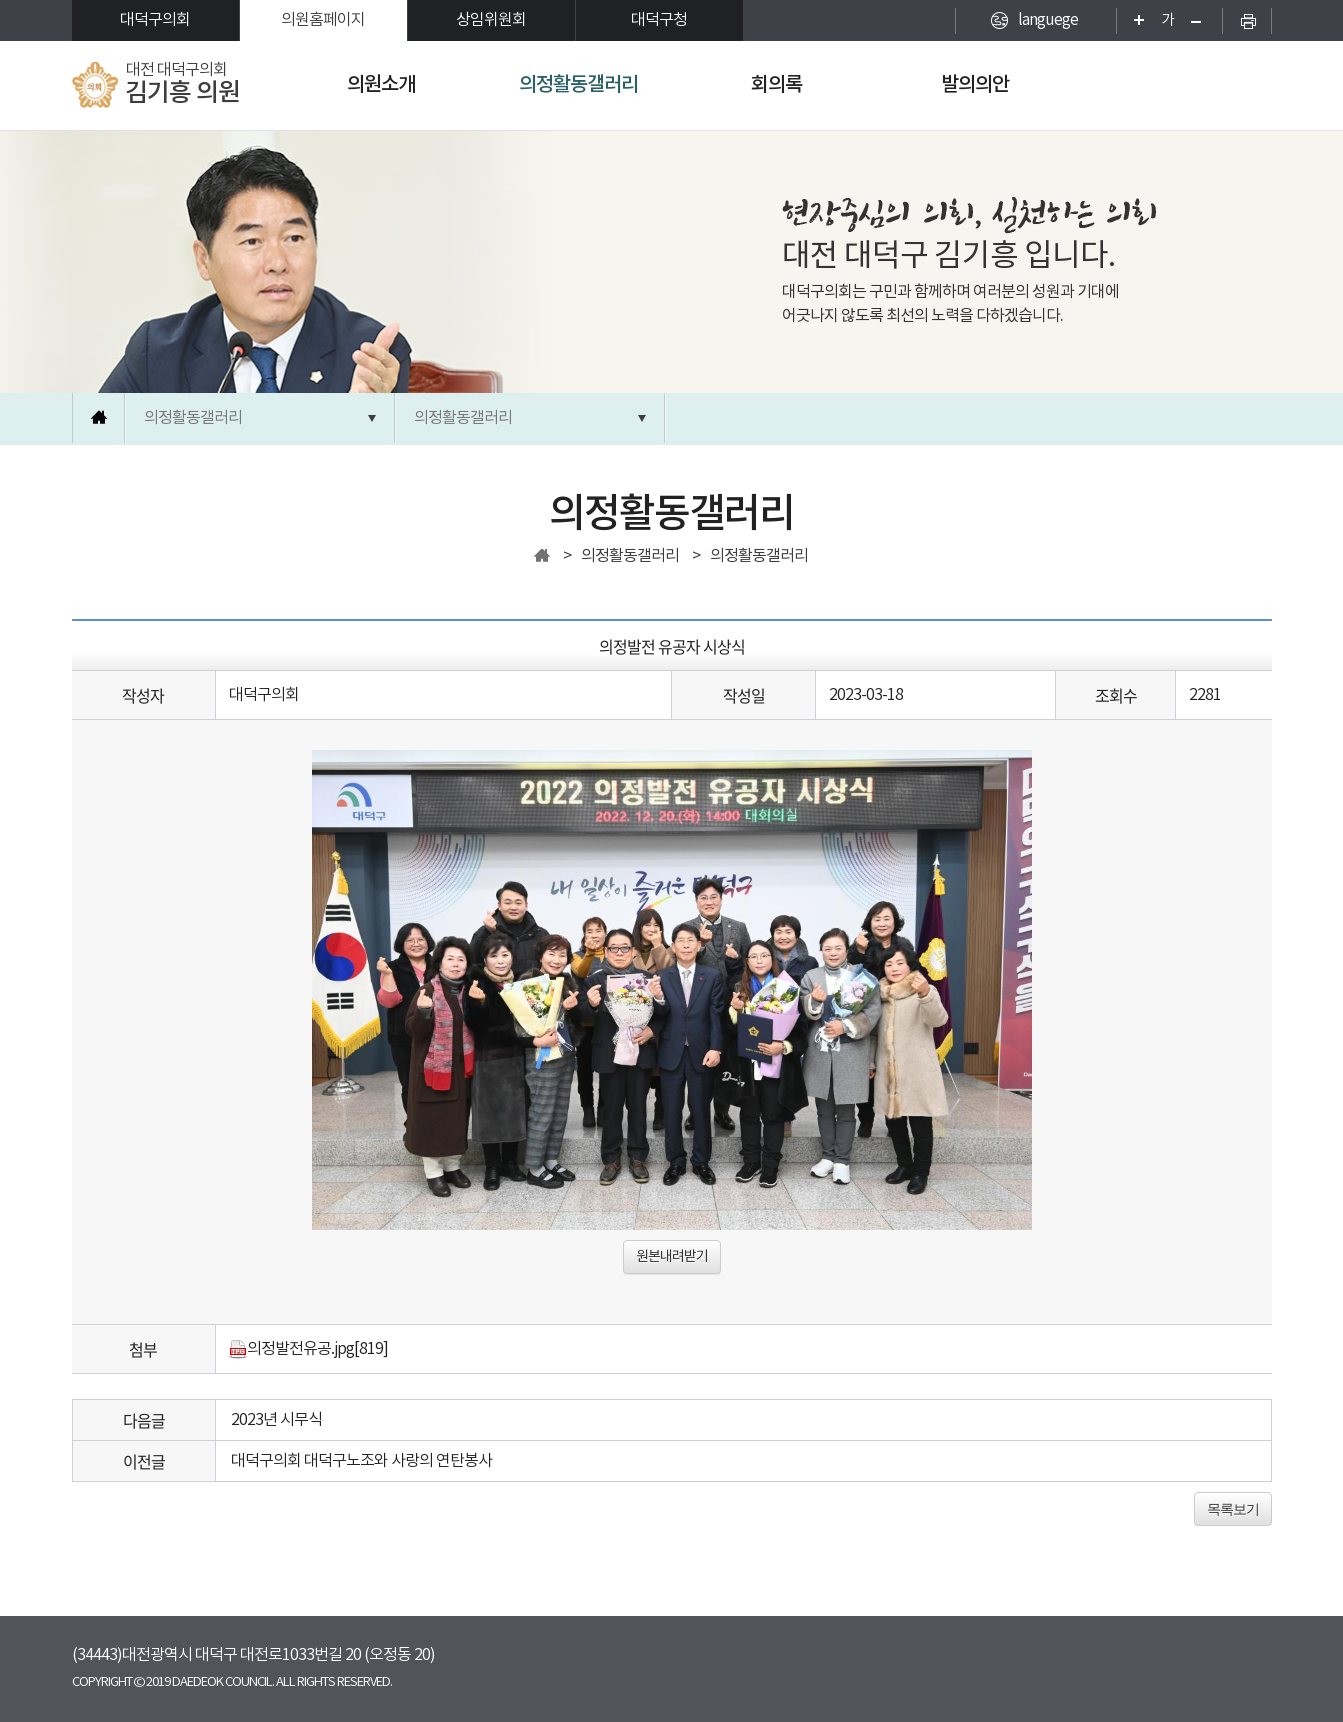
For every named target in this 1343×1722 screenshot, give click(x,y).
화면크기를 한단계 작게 (1202, 20)
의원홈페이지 (323, 20)
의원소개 (381, 85)
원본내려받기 (672, 1257)
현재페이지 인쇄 (1247, 20)
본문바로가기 (0, 0)
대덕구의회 (155, 20)
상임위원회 (491, 20)
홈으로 (99, 418)
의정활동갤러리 (578, 85)
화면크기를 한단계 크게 (1132, 20)
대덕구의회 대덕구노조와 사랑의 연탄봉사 (361, 1461)
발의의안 (975, 85)
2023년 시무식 (276, 1420)
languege (1048, 20)
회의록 (776, 85)
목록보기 (1233, 1509)
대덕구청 (659, 20)
